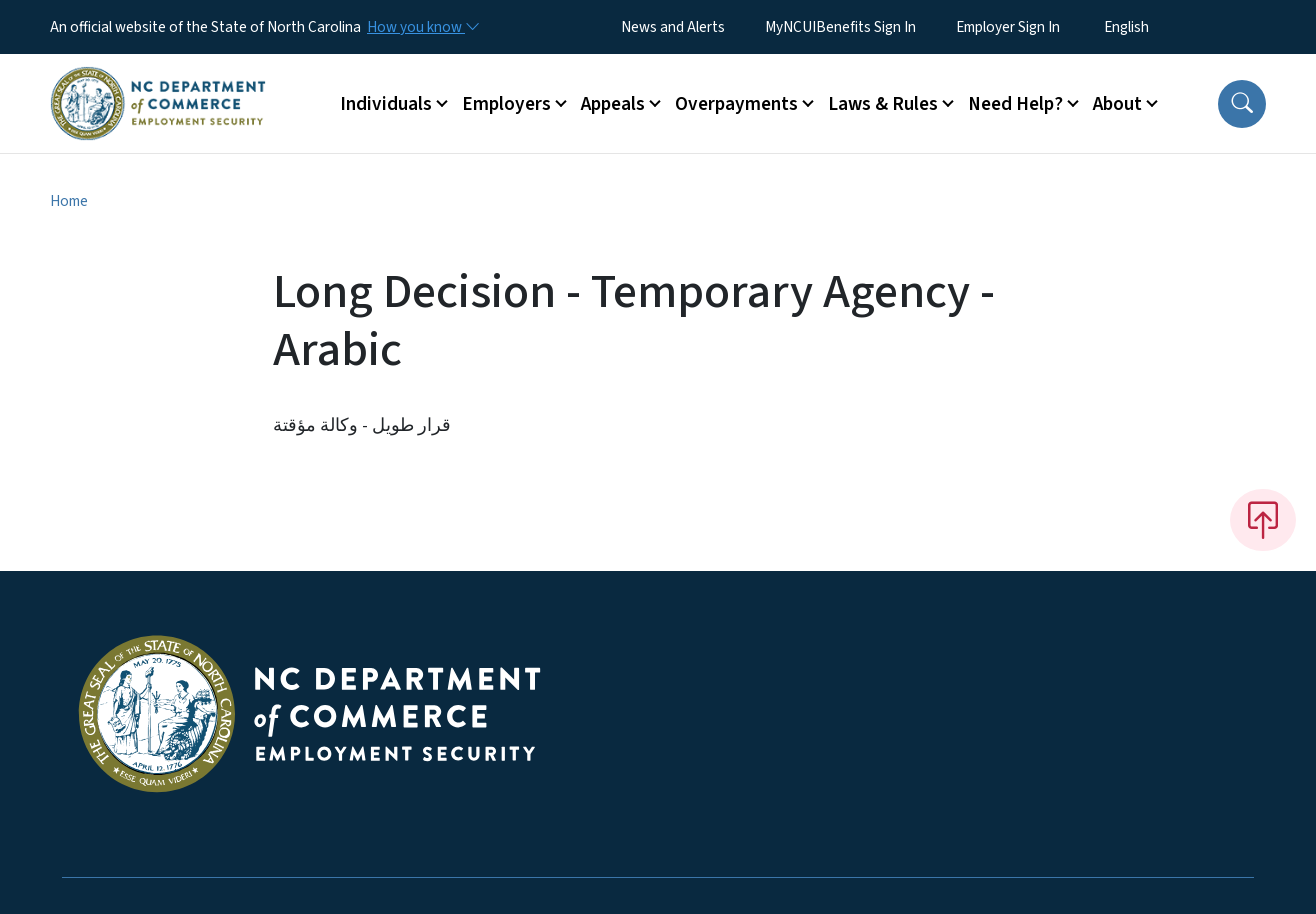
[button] (1242, 104)
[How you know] (422, 27)
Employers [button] (506, 104)
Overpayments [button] (736, 104)
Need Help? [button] (1015, 104)
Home (69, 201)
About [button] (1117, 104)
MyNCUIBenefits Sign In (840, 27)
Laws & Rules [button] (883, 104)
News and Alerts (673, 27)
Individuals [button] (386, 104)
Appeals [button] (613, 104)
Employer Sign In (1008, 27)
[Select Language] (1157, 27)
